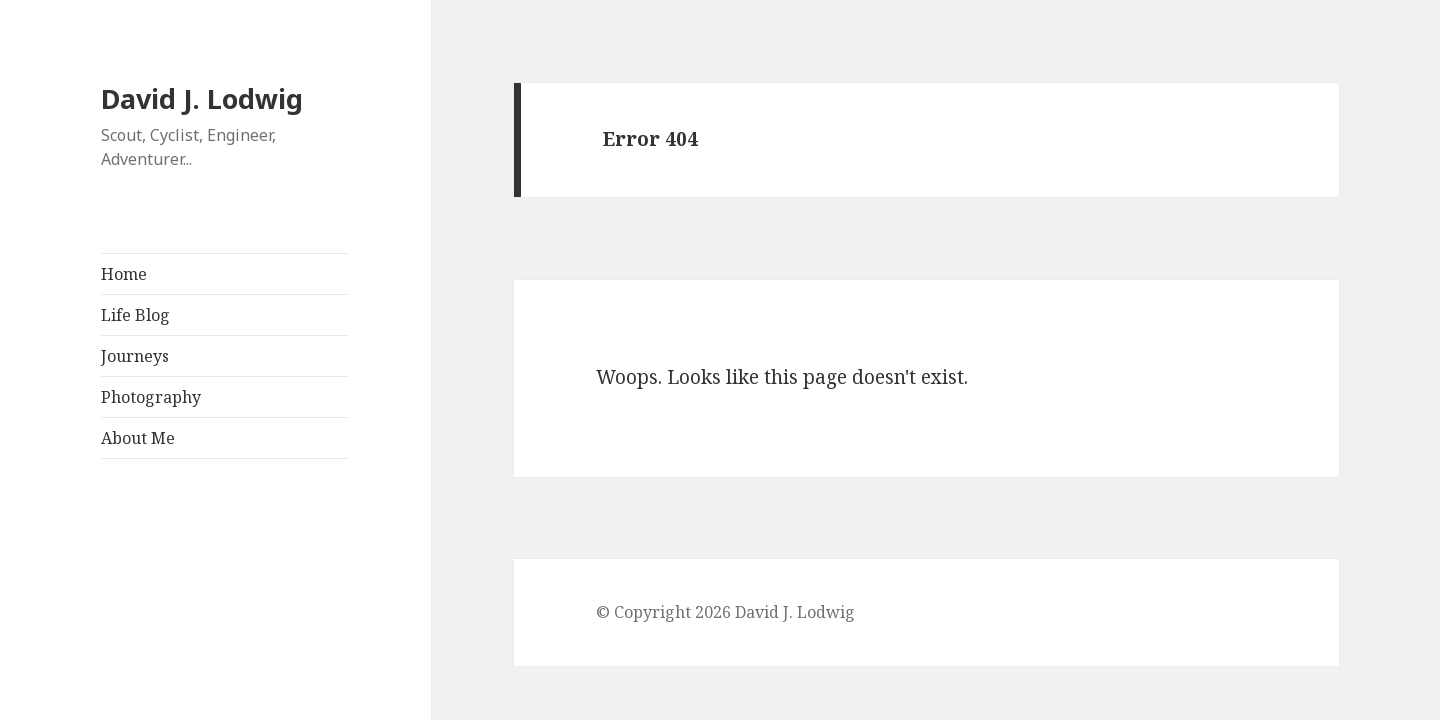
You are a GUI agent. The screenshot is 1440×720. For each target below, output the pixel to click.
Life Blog (135, 315)
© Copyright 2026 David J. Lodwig (725, 612)
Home (124, 274)
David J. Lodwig (202, 98)
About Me (138, 438)
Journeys (135, 356)
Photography (151, 397)
